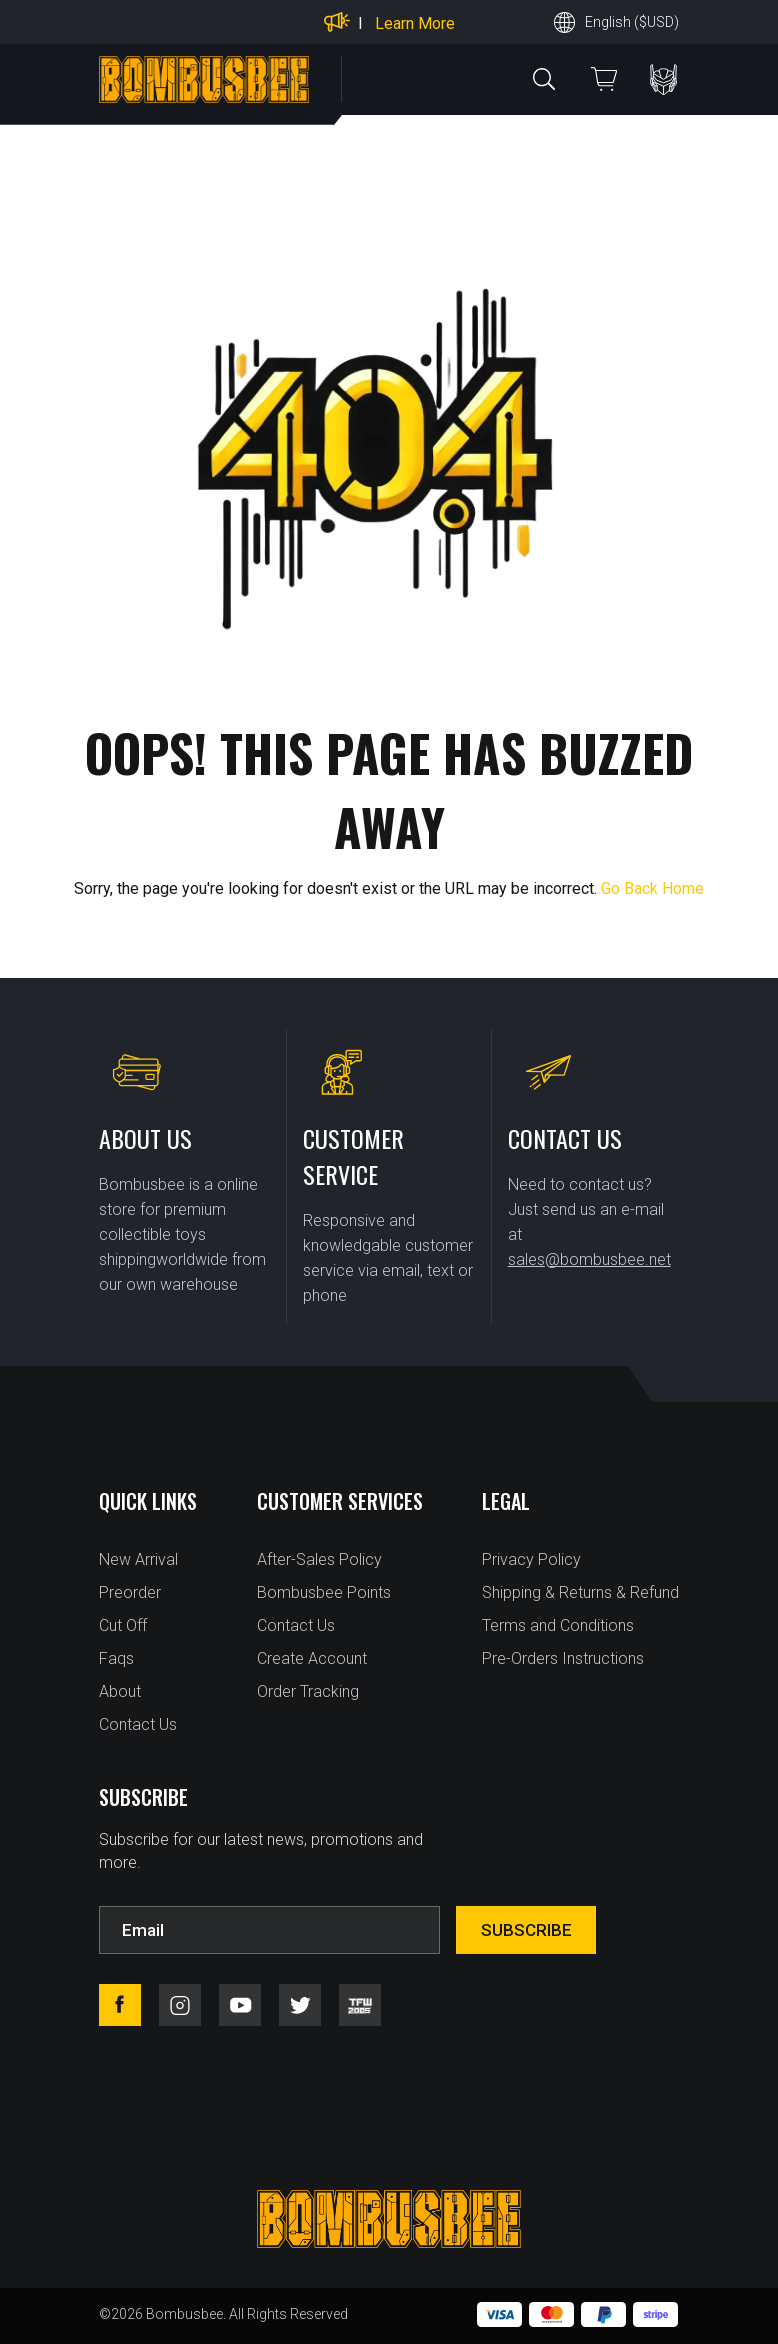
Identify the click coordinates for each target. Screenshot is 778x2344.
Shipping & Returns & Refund (580, 1592)
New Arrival (138, 1559)
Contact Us (138, 1724)
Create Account (312, 1658)
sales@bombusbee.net (589, 1259)
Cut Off (123, 1625)
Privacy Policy (531, 1559)
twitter (300, 2005)
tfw (360, 2005)
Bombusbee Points (324, 1592)
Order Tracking (308, 1691)
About (120, 1691)
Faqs (116, 1658)
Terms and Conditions (558, 1625)
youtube (240, 2005)
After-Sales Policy (319, 1559)
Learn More (415, 23)
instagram (180, 2005)
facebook (120, 2005)
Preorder (130, 1592)
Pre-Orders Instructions (563, 1658)
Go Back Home (652, 888)
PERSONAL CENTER (663, 79)
